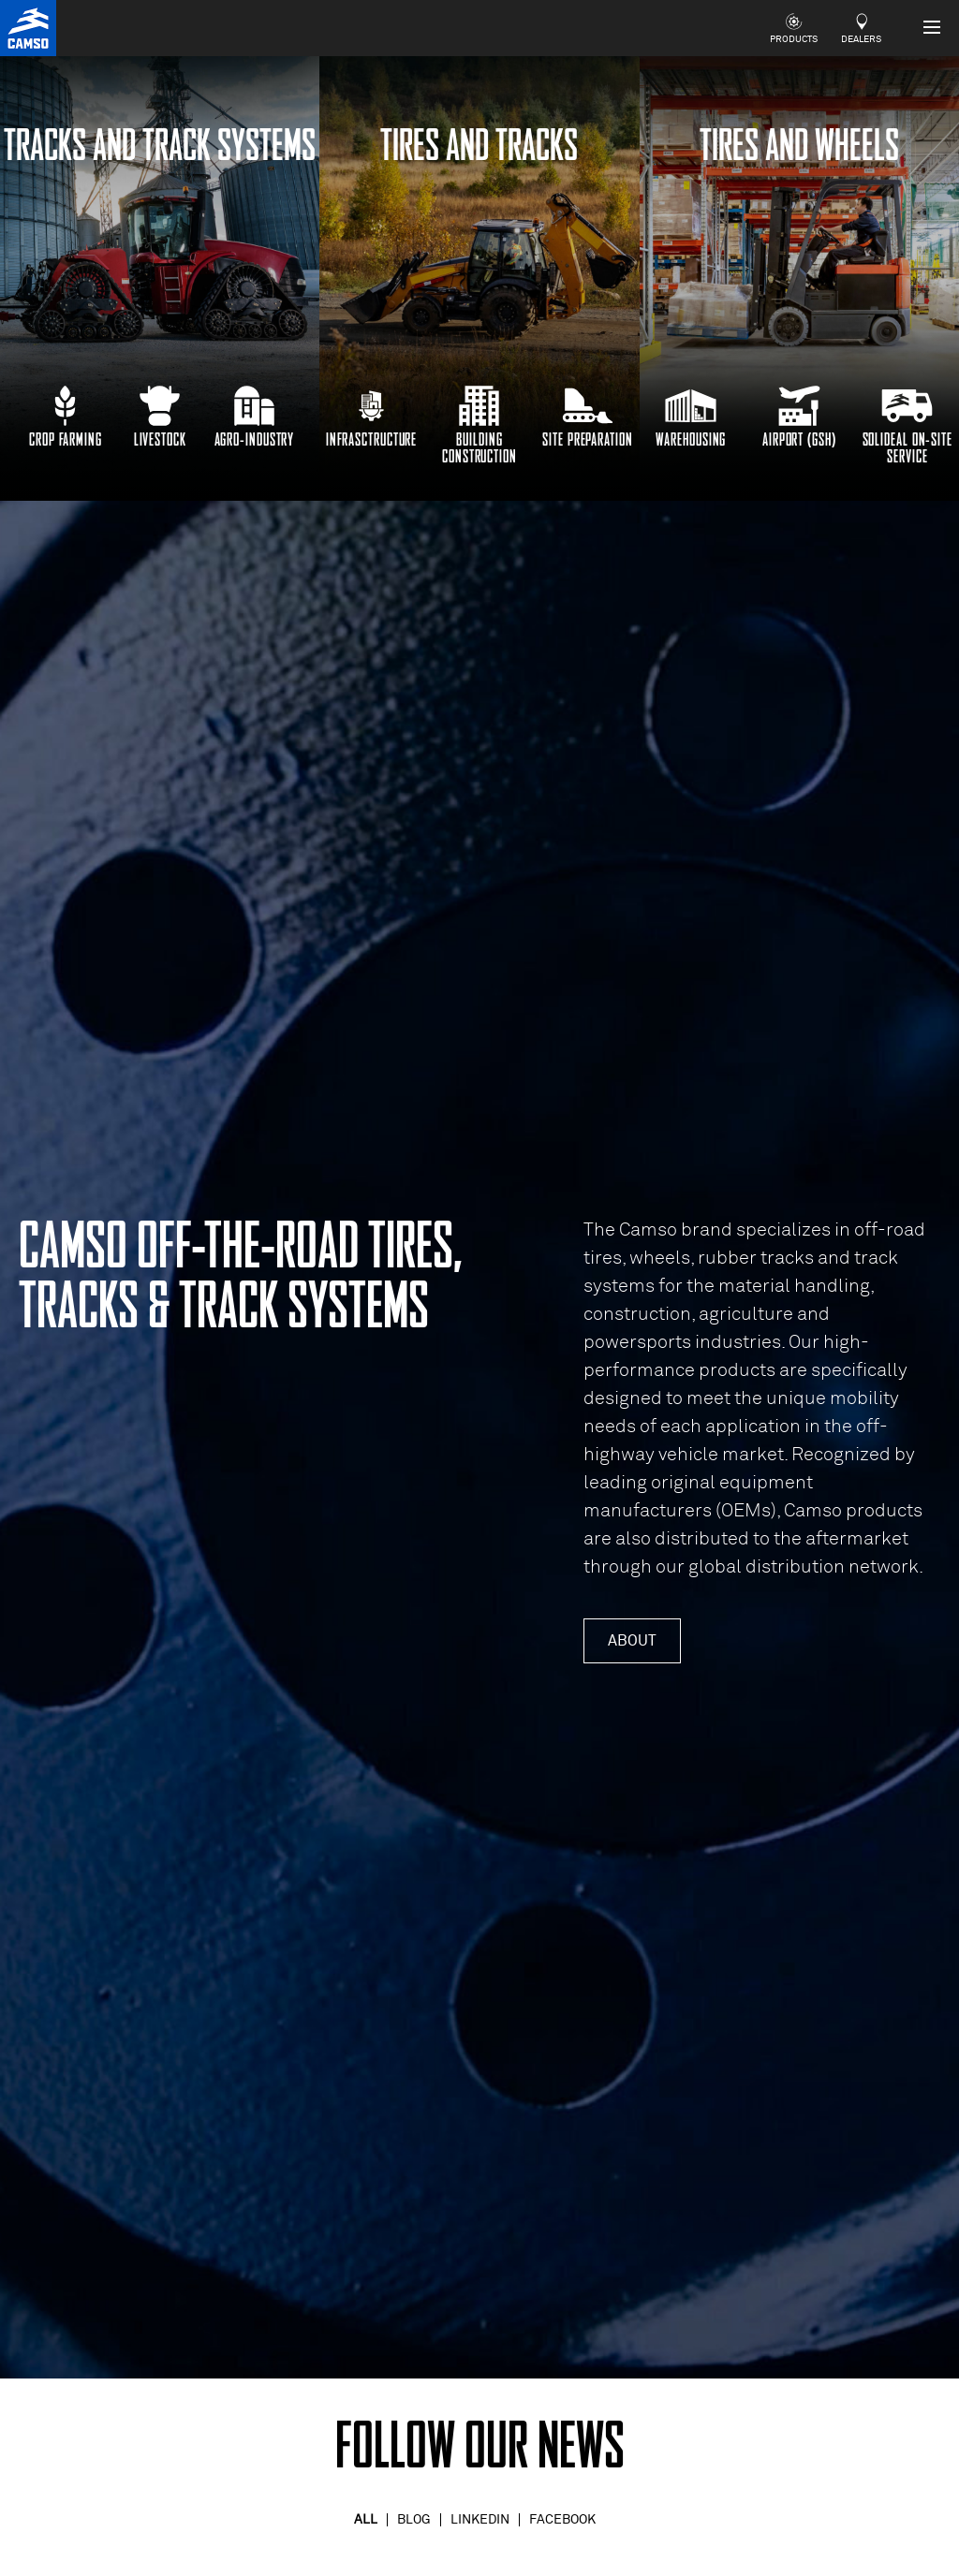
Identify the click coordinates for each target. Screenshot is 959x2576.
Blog (414, 2519)
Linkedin (479, 2519)
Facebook (562, 2519)
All (365, 2519)
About (632, 1640)
